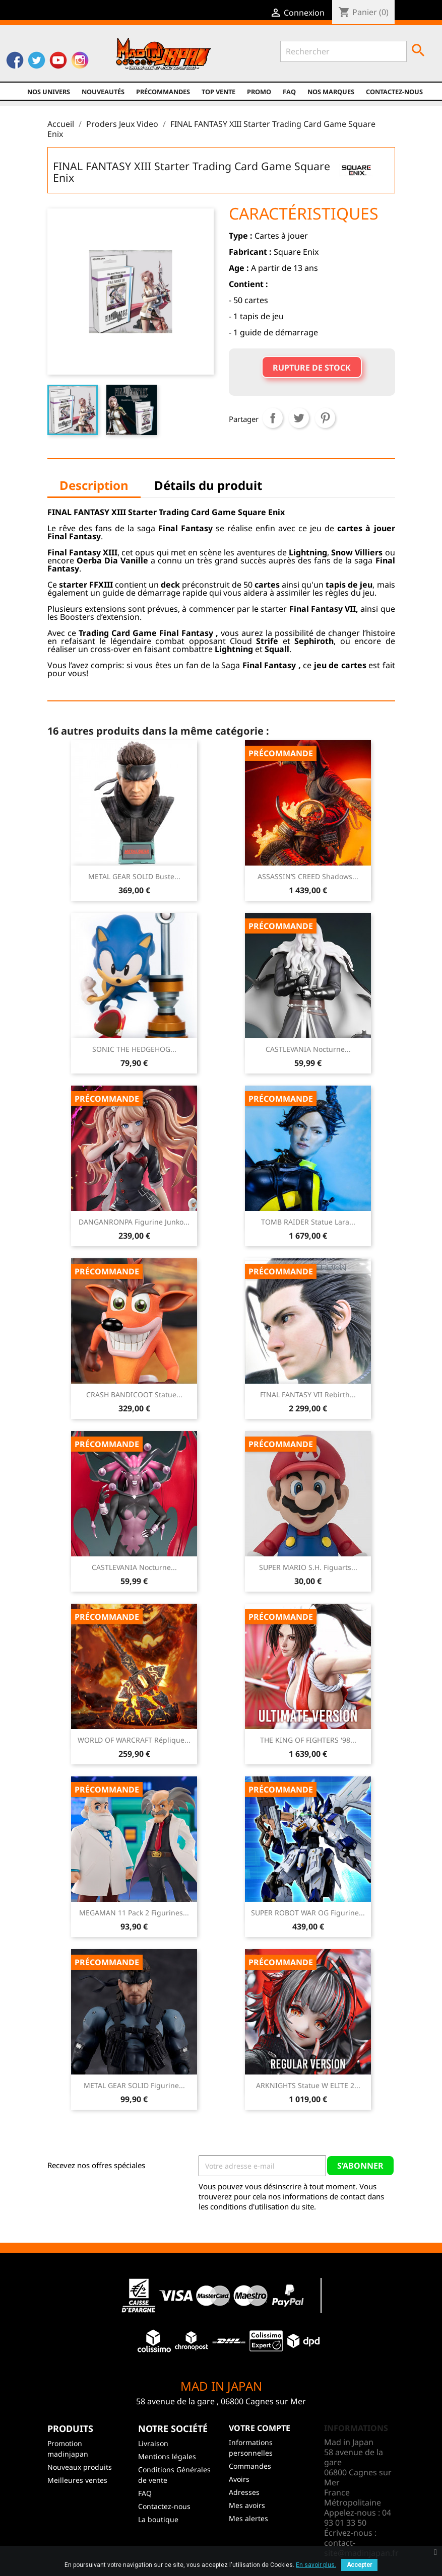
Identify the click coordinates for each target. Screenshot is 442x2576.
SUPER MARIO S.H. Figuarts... (308, 1567)
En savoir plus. (316, 2564)
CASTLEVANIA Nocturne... (308, 1049)
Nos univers (48, 91)
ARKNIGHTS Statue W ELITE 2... (308, 2085)
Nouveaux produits (79, 2467)
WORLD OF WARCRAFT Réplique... (134, 1740)
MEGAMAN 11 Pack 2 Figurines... (134, 1912)
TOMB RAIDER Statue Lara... (308, 1222)
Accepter (359, 2564)
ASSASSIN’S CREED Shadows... (308, 876)
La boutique (158, 2519)
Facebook (15, 61)
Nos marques (330, 91)
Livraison (153, 2443)
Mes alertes (248, 2518)
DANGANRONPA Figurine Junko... (134, 1222)
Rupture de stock (312, 367)
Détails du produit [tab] (208, 485)
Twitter (36, 61)
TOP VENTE (218, 91)
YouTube (58, 61)
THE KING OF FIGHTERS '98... (308, 1740)
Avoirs (239, 2479)
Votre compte (259, 2428)
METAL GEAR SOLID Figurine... (134, 2085)
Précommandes (163, 91)
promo (259, 91)
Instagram (80, 61)
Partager (273, 418)
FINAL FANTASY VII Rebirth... (308, 1394)
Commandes (250, 2466)
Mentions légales (167, 2456)
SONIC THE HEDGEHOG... (134, 1049)
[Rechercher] (343, 51)
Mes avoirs (247, 2505)
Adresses (244, 2492)
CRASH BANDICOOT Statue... (134, 1394)
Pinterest (325, 418)
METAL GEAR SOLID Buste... (134, 876)
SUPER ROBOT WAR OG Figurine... (308, 1912)
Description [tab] (94, 485)
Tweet (299, 418)
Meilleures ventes (77, 2480)
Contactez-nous (394, 91)
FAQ (289, 91)
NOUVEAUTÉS (103, 91)
